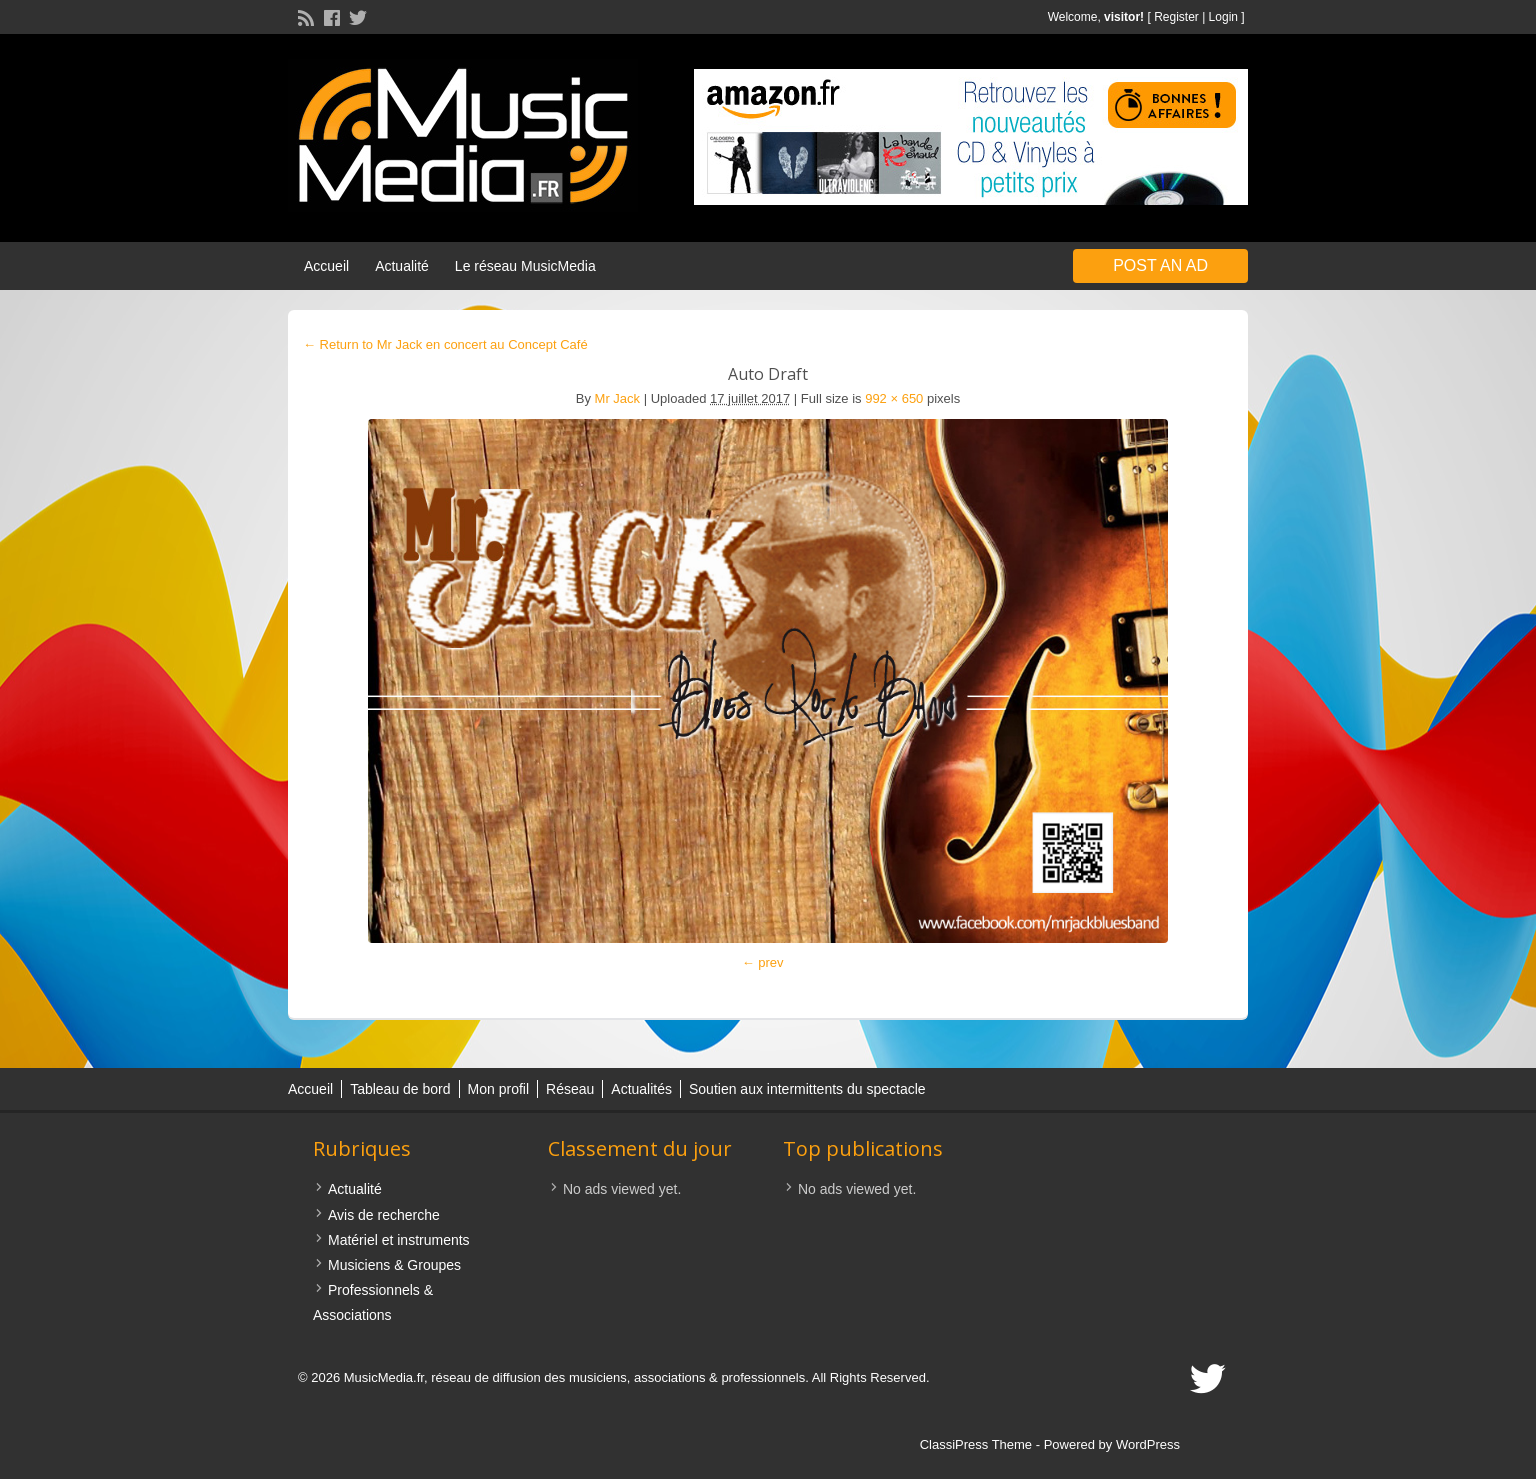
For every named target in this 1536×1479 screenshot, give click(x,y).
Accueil (326, 266)
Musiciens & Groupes (394, 1265)
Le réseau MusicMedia (525, 266)
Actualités (641, 1089)
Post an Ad (1160, 265)
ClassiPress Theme (976, 1444)
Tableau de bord (400, 1089)
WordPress (1148, 1444)
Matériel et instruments (399, 1240)
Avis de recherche (384, 1215)
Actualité (402, 266)
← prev (763, 962)
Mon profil (498, 1089)
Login (1223, 17)
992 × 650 (894, 398)
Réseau (570, 1089)
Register (1176, 17)
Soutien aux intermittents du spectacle (807, 1089)
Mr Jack (618, 398)
